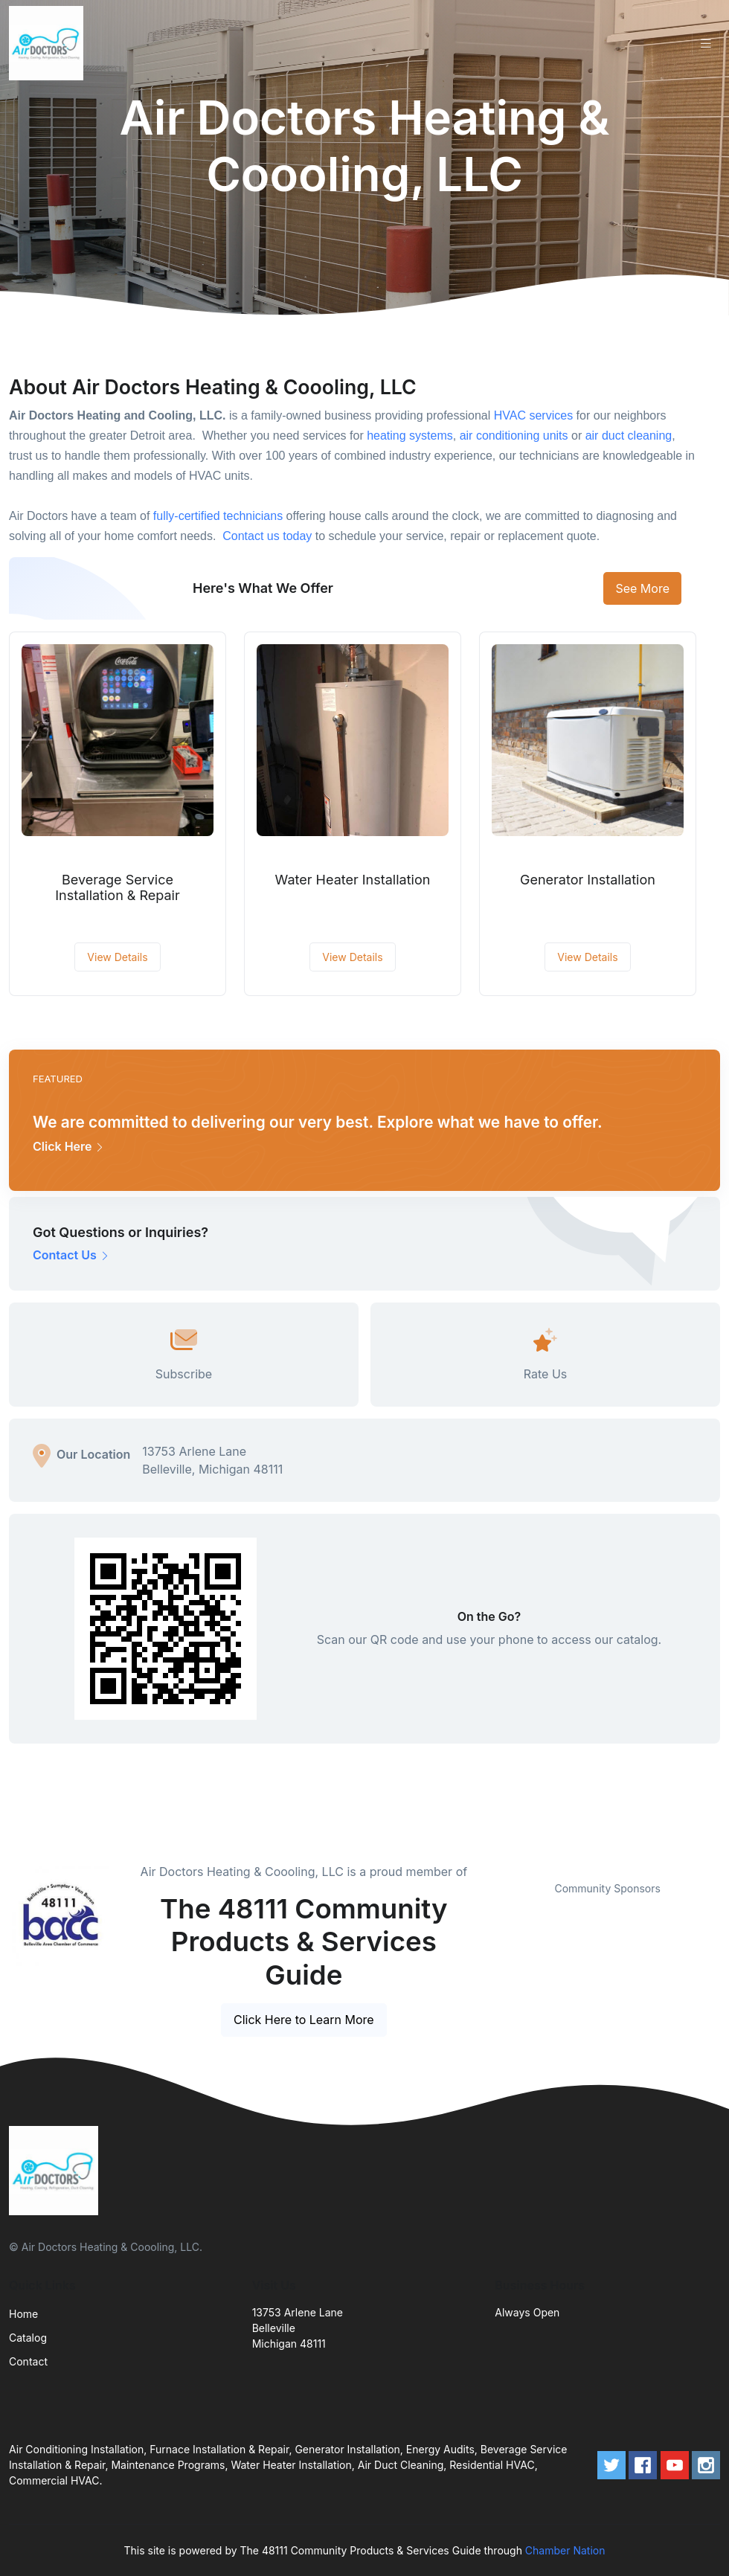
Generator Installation (587, 879)
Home (23, 2313)
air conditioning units (514, 435)
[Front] (49, 43)
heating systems (410, 435)
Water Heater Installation (353, 879)
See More (642, 588)
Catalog (28, 2337)
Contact (28, 2361)
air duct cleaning (628, 435)
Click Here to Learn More (304, 2019)
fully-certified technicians (218, 516)
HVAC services (533, 415)
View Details (117, 957)
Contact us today (267, 536)
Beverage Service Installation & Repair (117, 888)
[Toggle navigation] (706, 43)
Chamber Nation (565, 2550)
